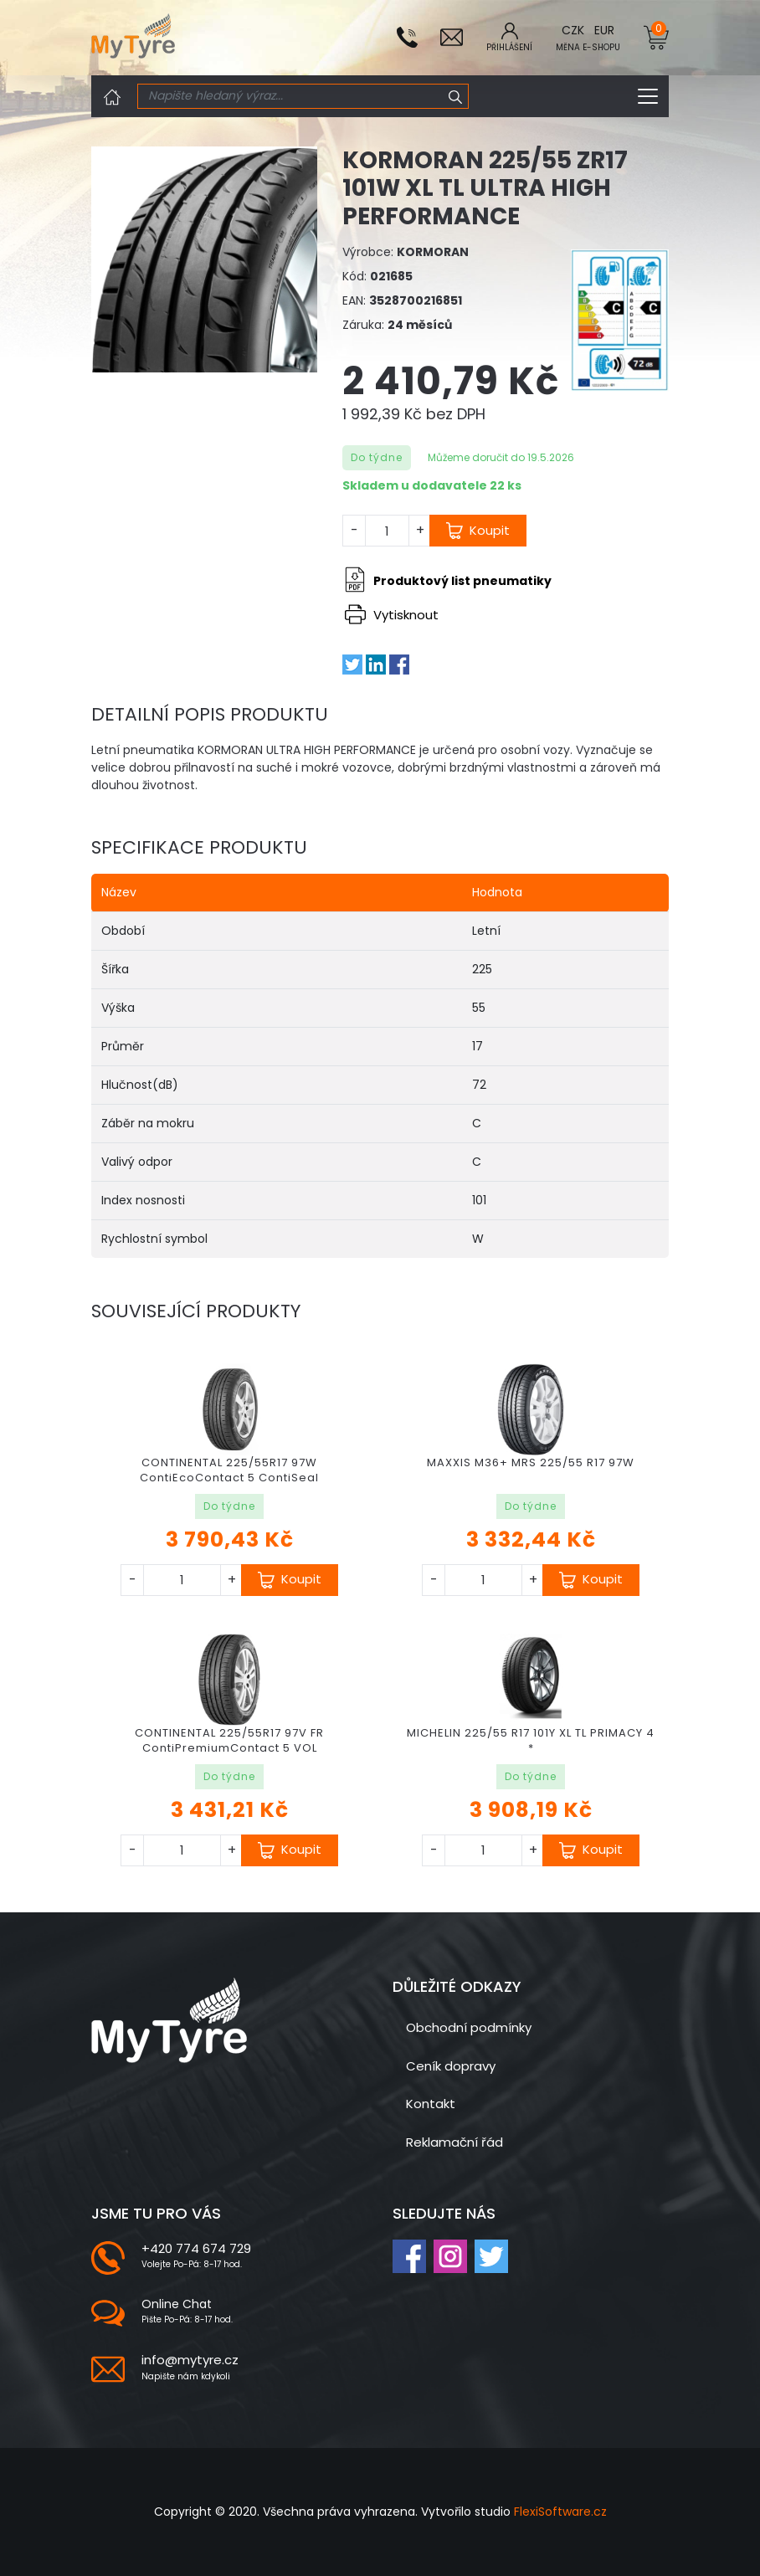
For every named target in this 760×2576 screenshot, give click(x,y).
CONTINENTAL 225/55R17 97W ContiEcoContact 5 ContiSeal (229, 1470)
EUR (604, 30)
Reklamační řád (454, 2142)
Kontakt (430, 2103)
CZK (573, 30)
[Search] (291, 96)
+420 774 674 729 (196, 2248)
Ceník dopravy (451, 2066)
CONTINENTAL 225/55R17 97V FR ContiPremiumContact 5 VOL (229, 1740)
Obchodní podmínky (468, 2027)
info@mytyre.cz (190, 2359)
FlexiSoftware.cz (560, 2511)
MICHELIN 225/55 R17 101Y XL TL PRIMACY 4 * (531, 1740)
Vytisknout (392, 614)
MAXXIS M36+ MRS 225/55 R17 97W (530, 1462)
